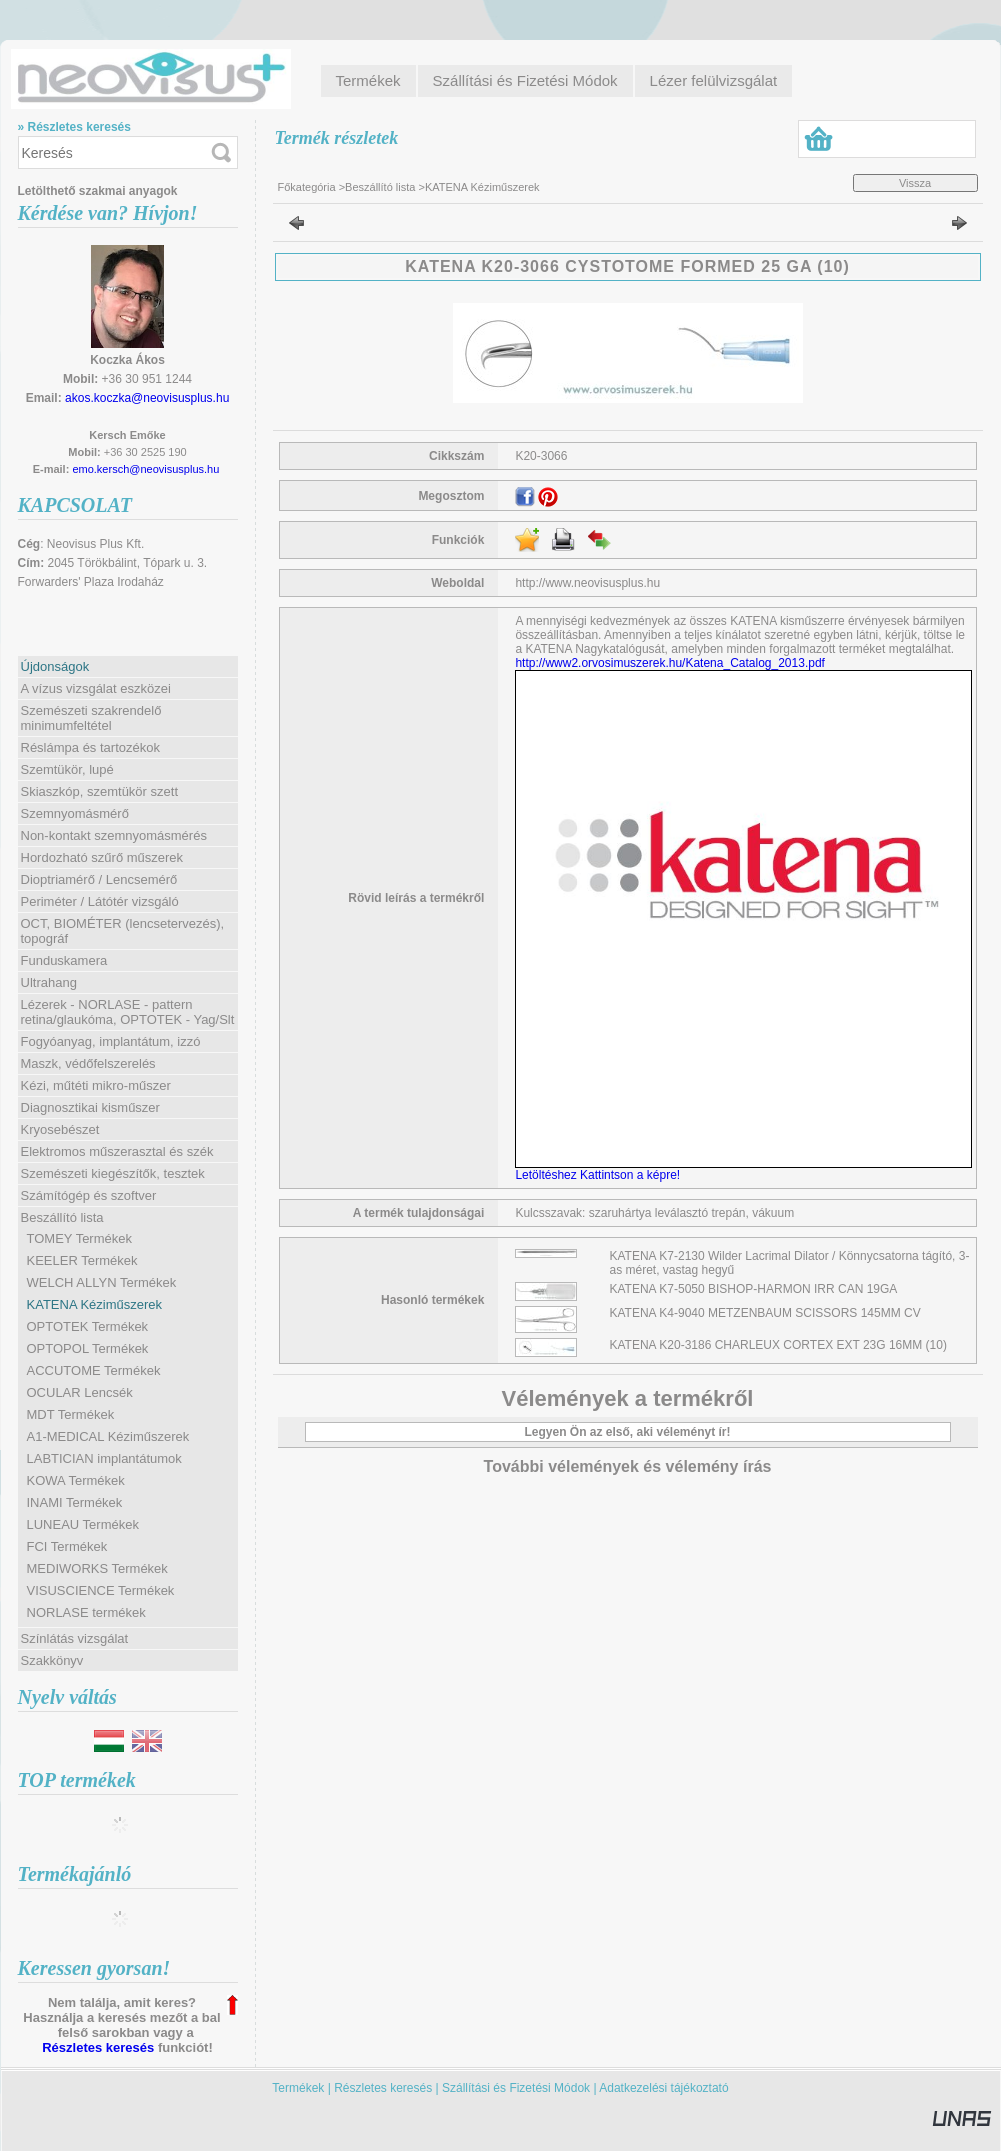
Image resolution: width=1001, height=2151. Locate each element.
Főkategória (307, 187)
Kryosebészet (60, 1129)
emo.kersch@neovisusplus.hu (145, 469)
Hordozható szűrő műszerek (102, 857)
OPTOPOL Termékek (88, 1348)
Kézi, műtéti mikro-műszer (96, 1085)
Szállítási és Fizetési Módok (516, 2088)
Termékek (298, 2088)
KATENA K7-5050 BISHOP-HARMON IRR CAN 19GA (754, 1289)
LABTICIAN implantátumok (104, 1458)
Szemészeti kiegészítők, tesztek (113, 1173)
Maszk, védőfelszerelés (88, 1063)
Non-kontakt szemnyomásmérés (114, 835)
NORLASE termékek (86, 1612)
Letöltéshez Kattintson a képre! (600, 1175)
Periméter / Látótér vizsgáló (100, 901)
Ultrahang (49, 982)
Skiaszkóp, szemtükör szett (100, 791)
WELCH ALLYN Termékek (102, 1282)
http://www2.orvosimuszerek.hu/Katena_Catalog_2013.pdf (670, 663)
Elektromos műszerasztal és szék (117, 1151)
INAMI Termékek (75, 1502)
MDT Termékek (71, 1414)
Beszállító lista (380, 187)
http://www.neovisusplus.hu (587, 583)
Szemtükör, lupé (67, 769)
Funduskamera (64, 960)
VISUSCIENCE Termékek (101, 1590)
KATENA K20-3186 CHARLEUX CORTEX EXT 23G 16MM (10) (778, 1345)
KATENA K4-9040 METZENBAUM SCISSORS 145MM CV (765, 1313)
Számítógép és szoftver (89, 1195)
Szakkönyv (52, 1660)
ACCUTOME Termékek (94, 1370)
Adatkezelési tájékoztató (663, 2088)
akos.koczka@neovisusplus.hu (147, 398)
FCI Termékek (67, 1546)
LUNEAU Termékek (83, 1524)
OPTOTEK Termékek (88, 1326)
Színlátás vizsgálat (75, 1638)
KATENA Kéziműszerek (95, 1304)
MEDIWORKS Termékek (97, 1568)
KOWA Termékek (76, 1480)
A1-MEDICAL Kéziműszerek (108, 1436)
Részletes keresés (98, 2047)
